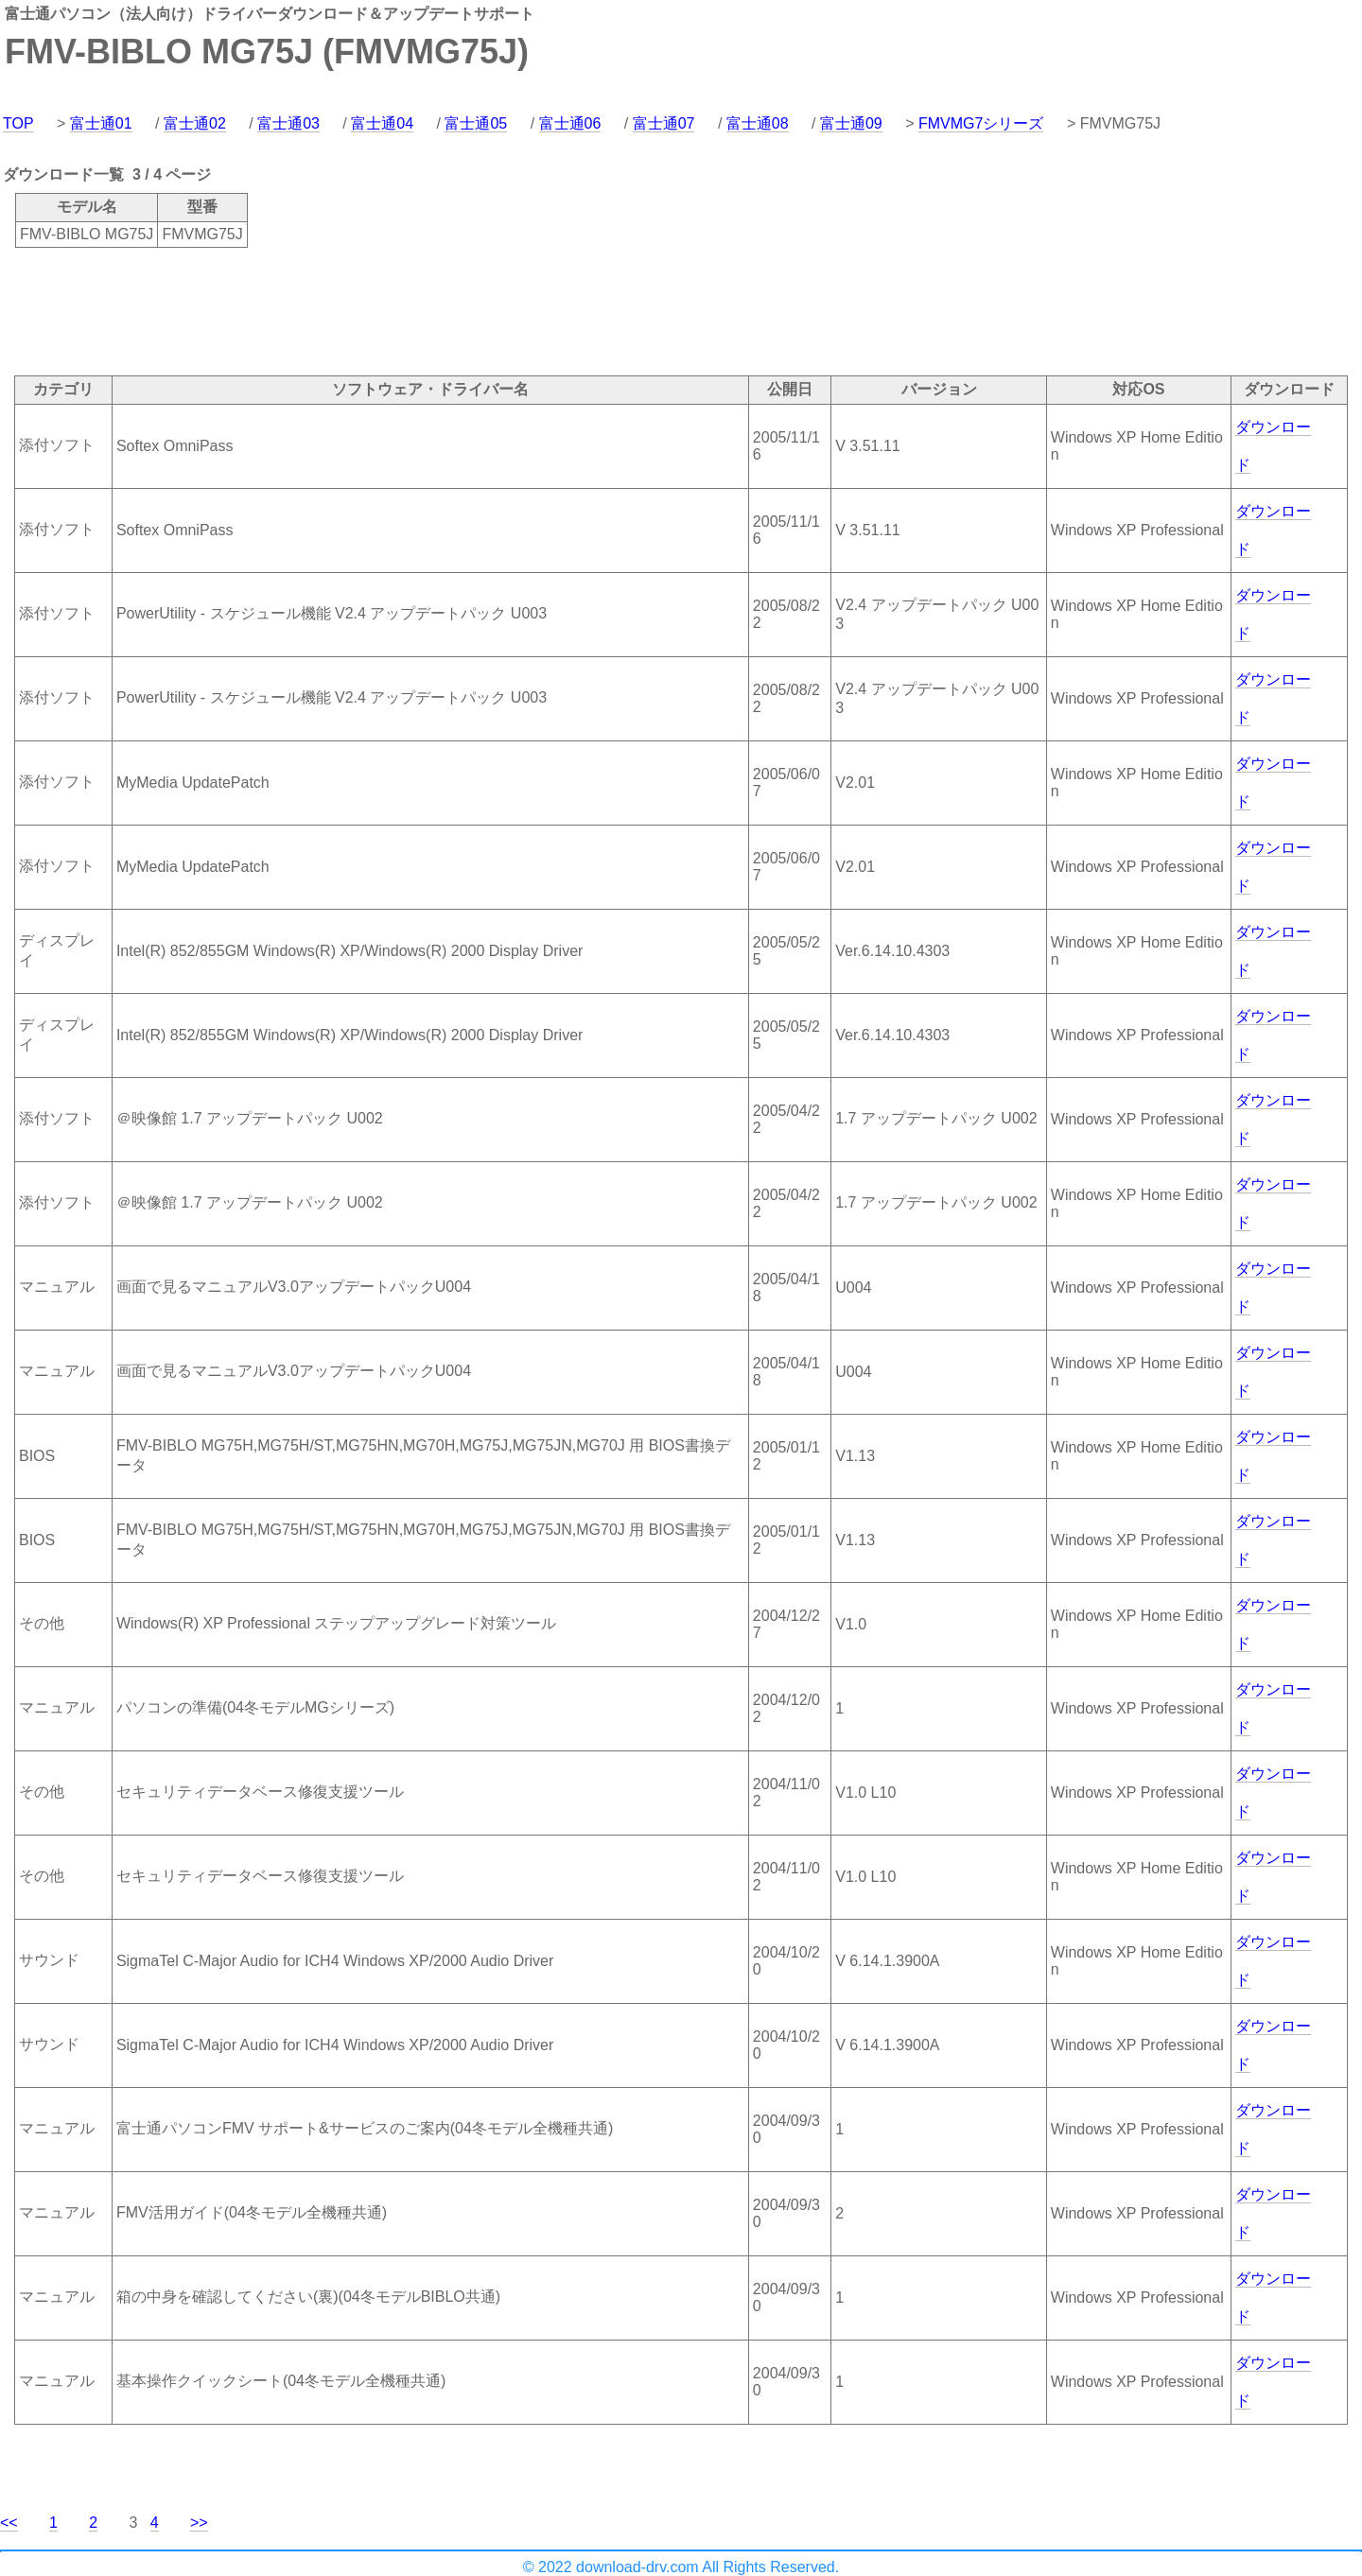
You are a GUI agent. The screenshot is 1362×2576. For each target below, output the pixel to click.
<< (9, 2523)
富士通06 (570, 123)
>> (199, 2523)
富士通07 (664, 123)
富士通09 (851, 123)
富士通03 (288, 123)
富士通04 (382, 123)
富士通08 (757, 123)
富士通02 (195, 123)
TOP (18, 123)
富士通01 (101, 123)
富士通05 (476, 123)
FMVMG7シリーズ (980, 123)
